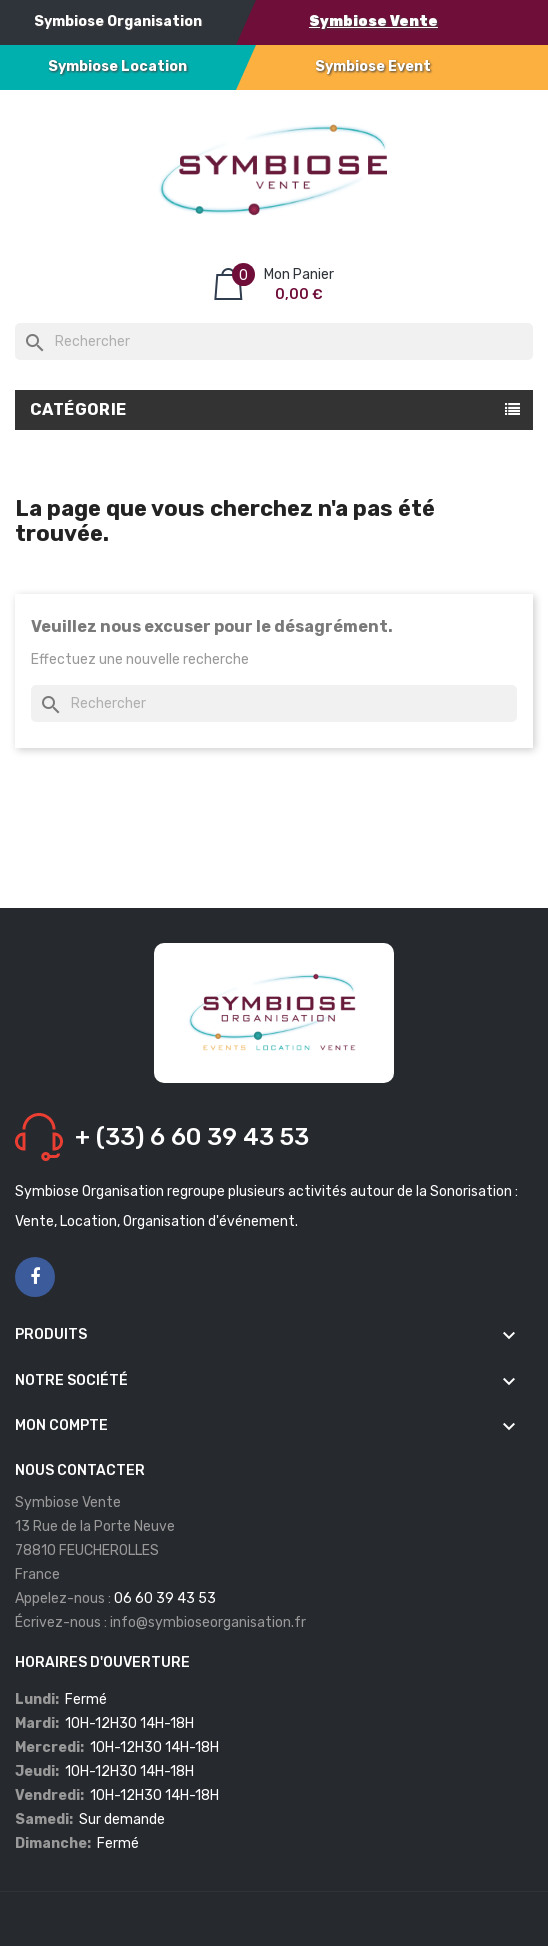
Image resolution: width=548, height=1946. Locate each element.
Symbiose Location (117, 66)
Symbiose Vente (373, 21)
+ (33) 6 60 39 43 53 (192, 1137)
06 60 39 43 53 (165, 1598)
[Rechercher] (274, 342)
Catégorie (78, 409)
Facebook (35, 1278)
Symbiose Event (373, 66)
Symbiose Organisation (118, 21)
